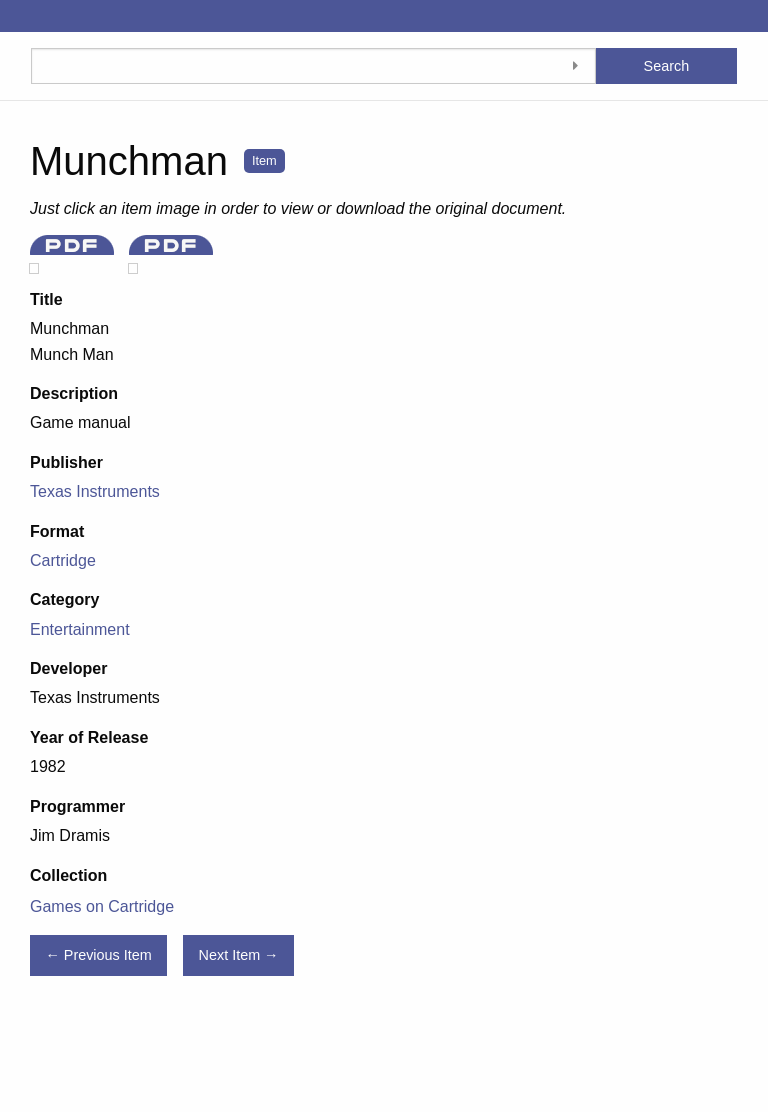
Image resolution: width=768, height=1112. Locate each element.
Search (667, 66)
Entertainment (80, 629)
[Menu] (15, 16)
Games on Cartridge (102, 906)
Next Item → (239, 955)
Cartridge (63, 560)
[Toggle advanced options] (576, 66)
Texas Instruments (95, 491)
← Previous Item (98, 955)
